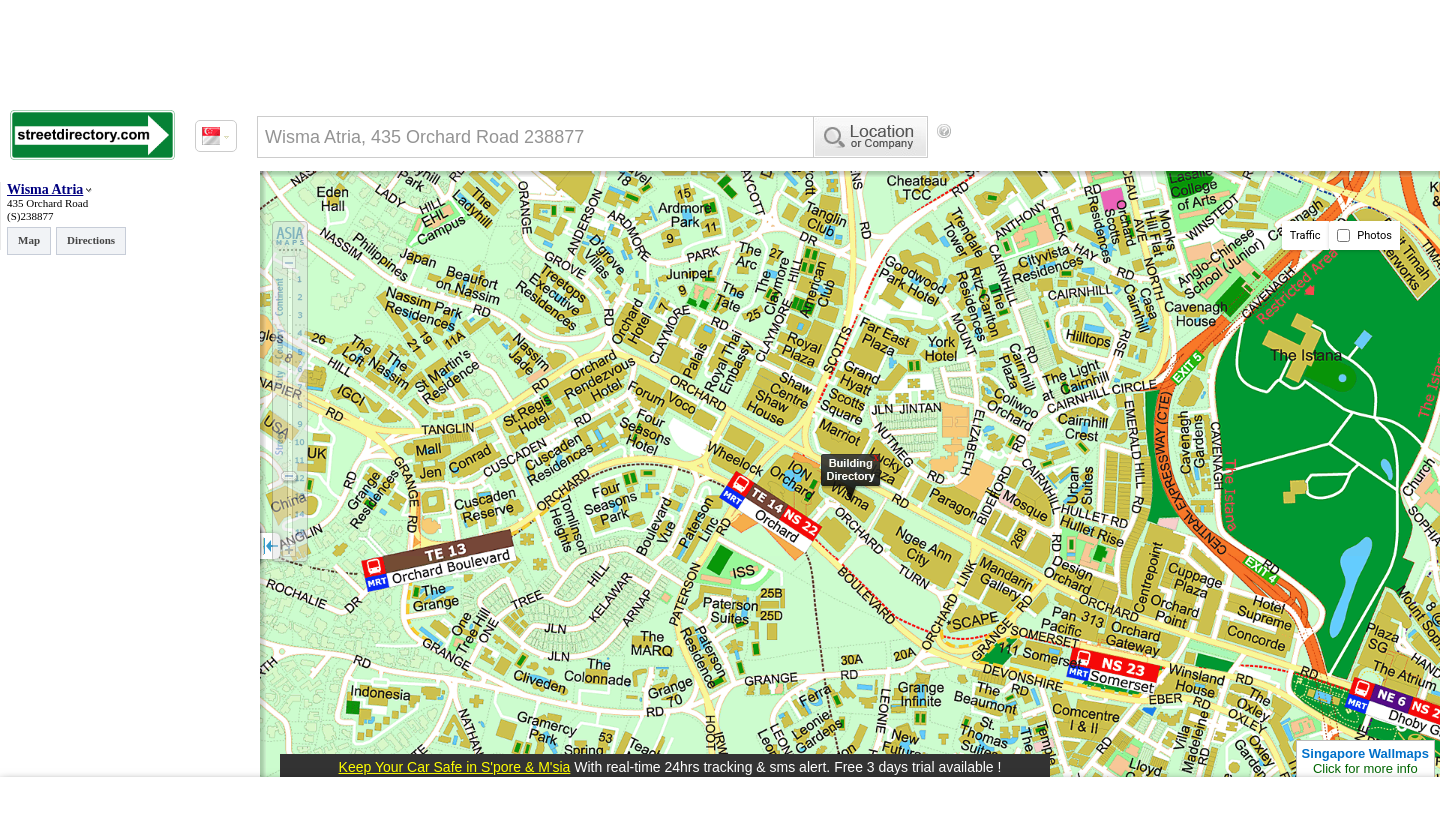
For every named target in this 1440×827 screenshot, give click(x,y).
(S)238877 (30, 216)
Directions (91, 240)
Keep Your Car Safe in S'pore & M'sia (455, 767)
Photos (1364, 235)
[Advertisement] (1121, 165)
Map (29, 240)
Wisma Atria (45, 189)
